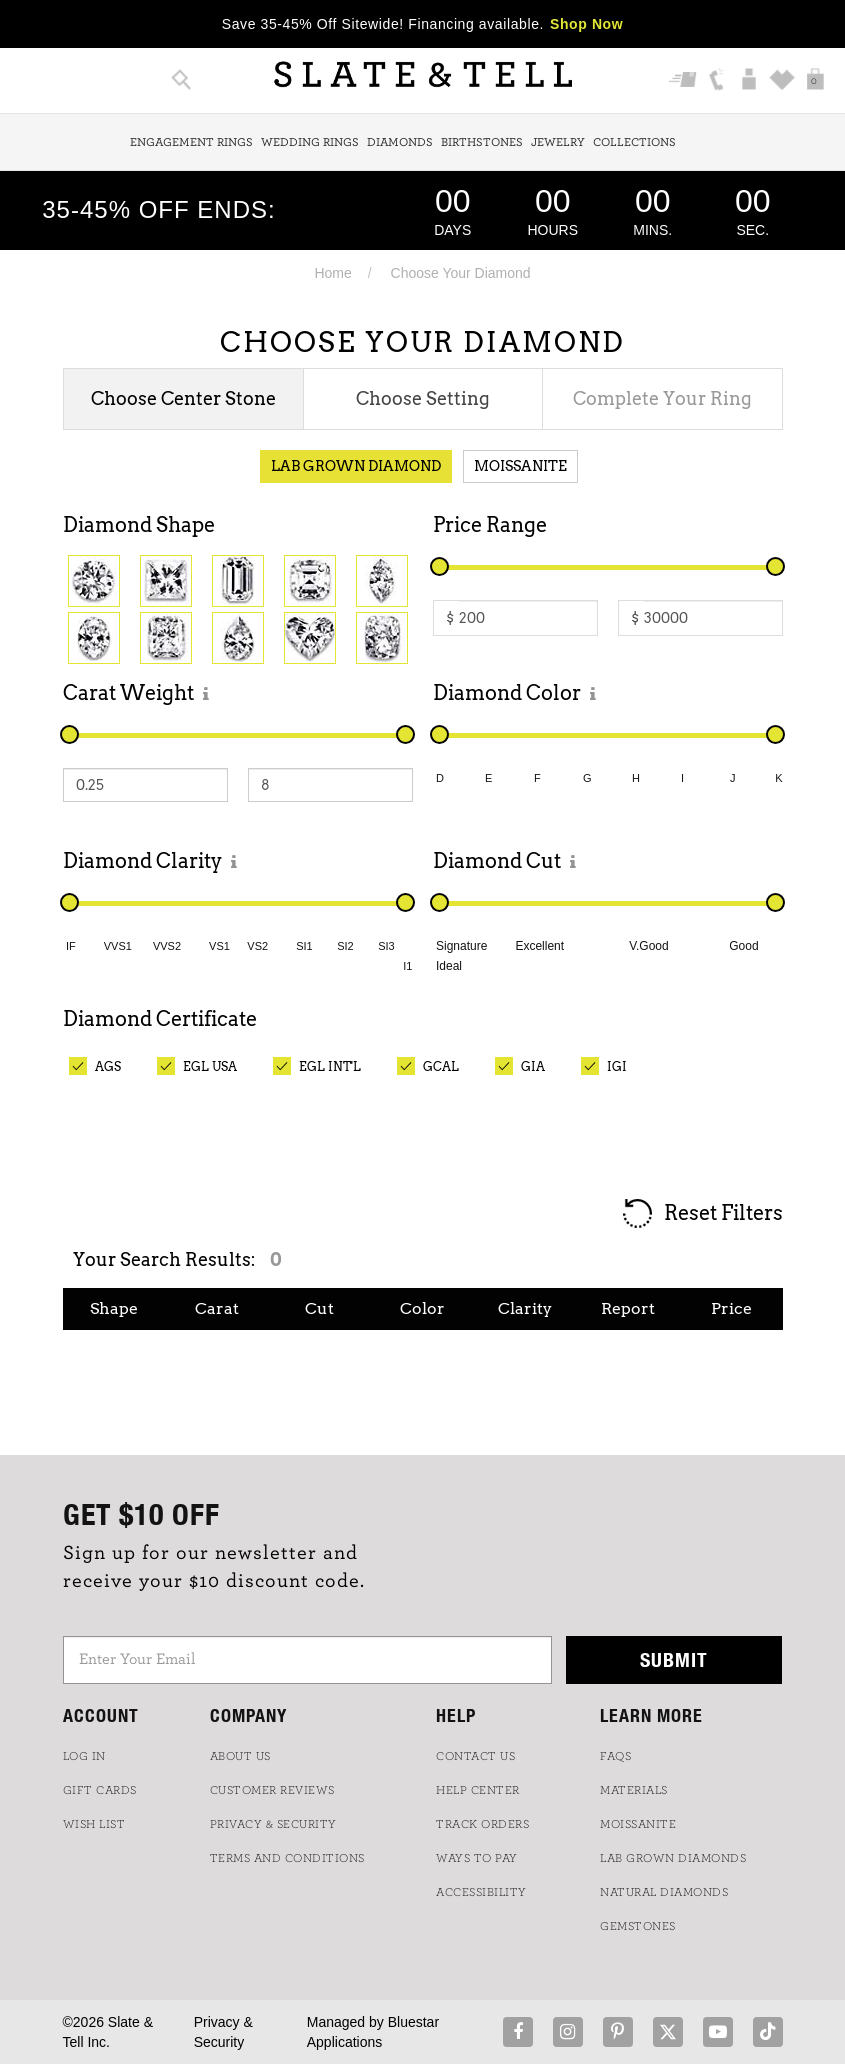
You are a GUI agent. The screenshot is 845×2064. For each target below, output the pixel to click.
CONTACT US (475, 1756)
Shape (114, 1308)
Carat (217, 1308)
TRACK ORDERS (482, 1824)
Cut (319, 1308)
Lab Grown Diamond (356, 466)
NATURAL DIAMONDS (664, 1892)
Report (628, 1308)
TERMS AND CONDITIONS (287, 1858)
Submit (674, 1659)
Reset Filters (701, 1214)
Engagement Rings (191, 142)
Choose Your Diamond (461, 273)
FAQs (615, 1756)
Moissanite (520, 466)
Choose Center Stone (183, 398)
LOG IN (84, 1756)
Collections (634, 142)
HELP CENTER (478, 1790)
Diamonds (400, 142)
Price (731, 1308)
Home (332, 273)
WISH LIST (94, 1824)
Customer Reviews (272, 1790)
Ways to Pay (477, 1858)
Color (422, 1308)
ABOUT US (240, 1756)
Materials (634, 1790)
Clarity (525, 1308)
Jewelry (558, 142)
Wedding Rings (310, 142)
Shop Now (586, 24)
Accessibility (481, 1892)
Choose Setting (423, 398)
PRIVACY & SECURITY (273, 1824)
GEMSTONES (638, 1926)
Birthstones (482, 142)
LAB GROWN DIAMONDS (673, 1858)
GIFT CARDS (100, 1790)
